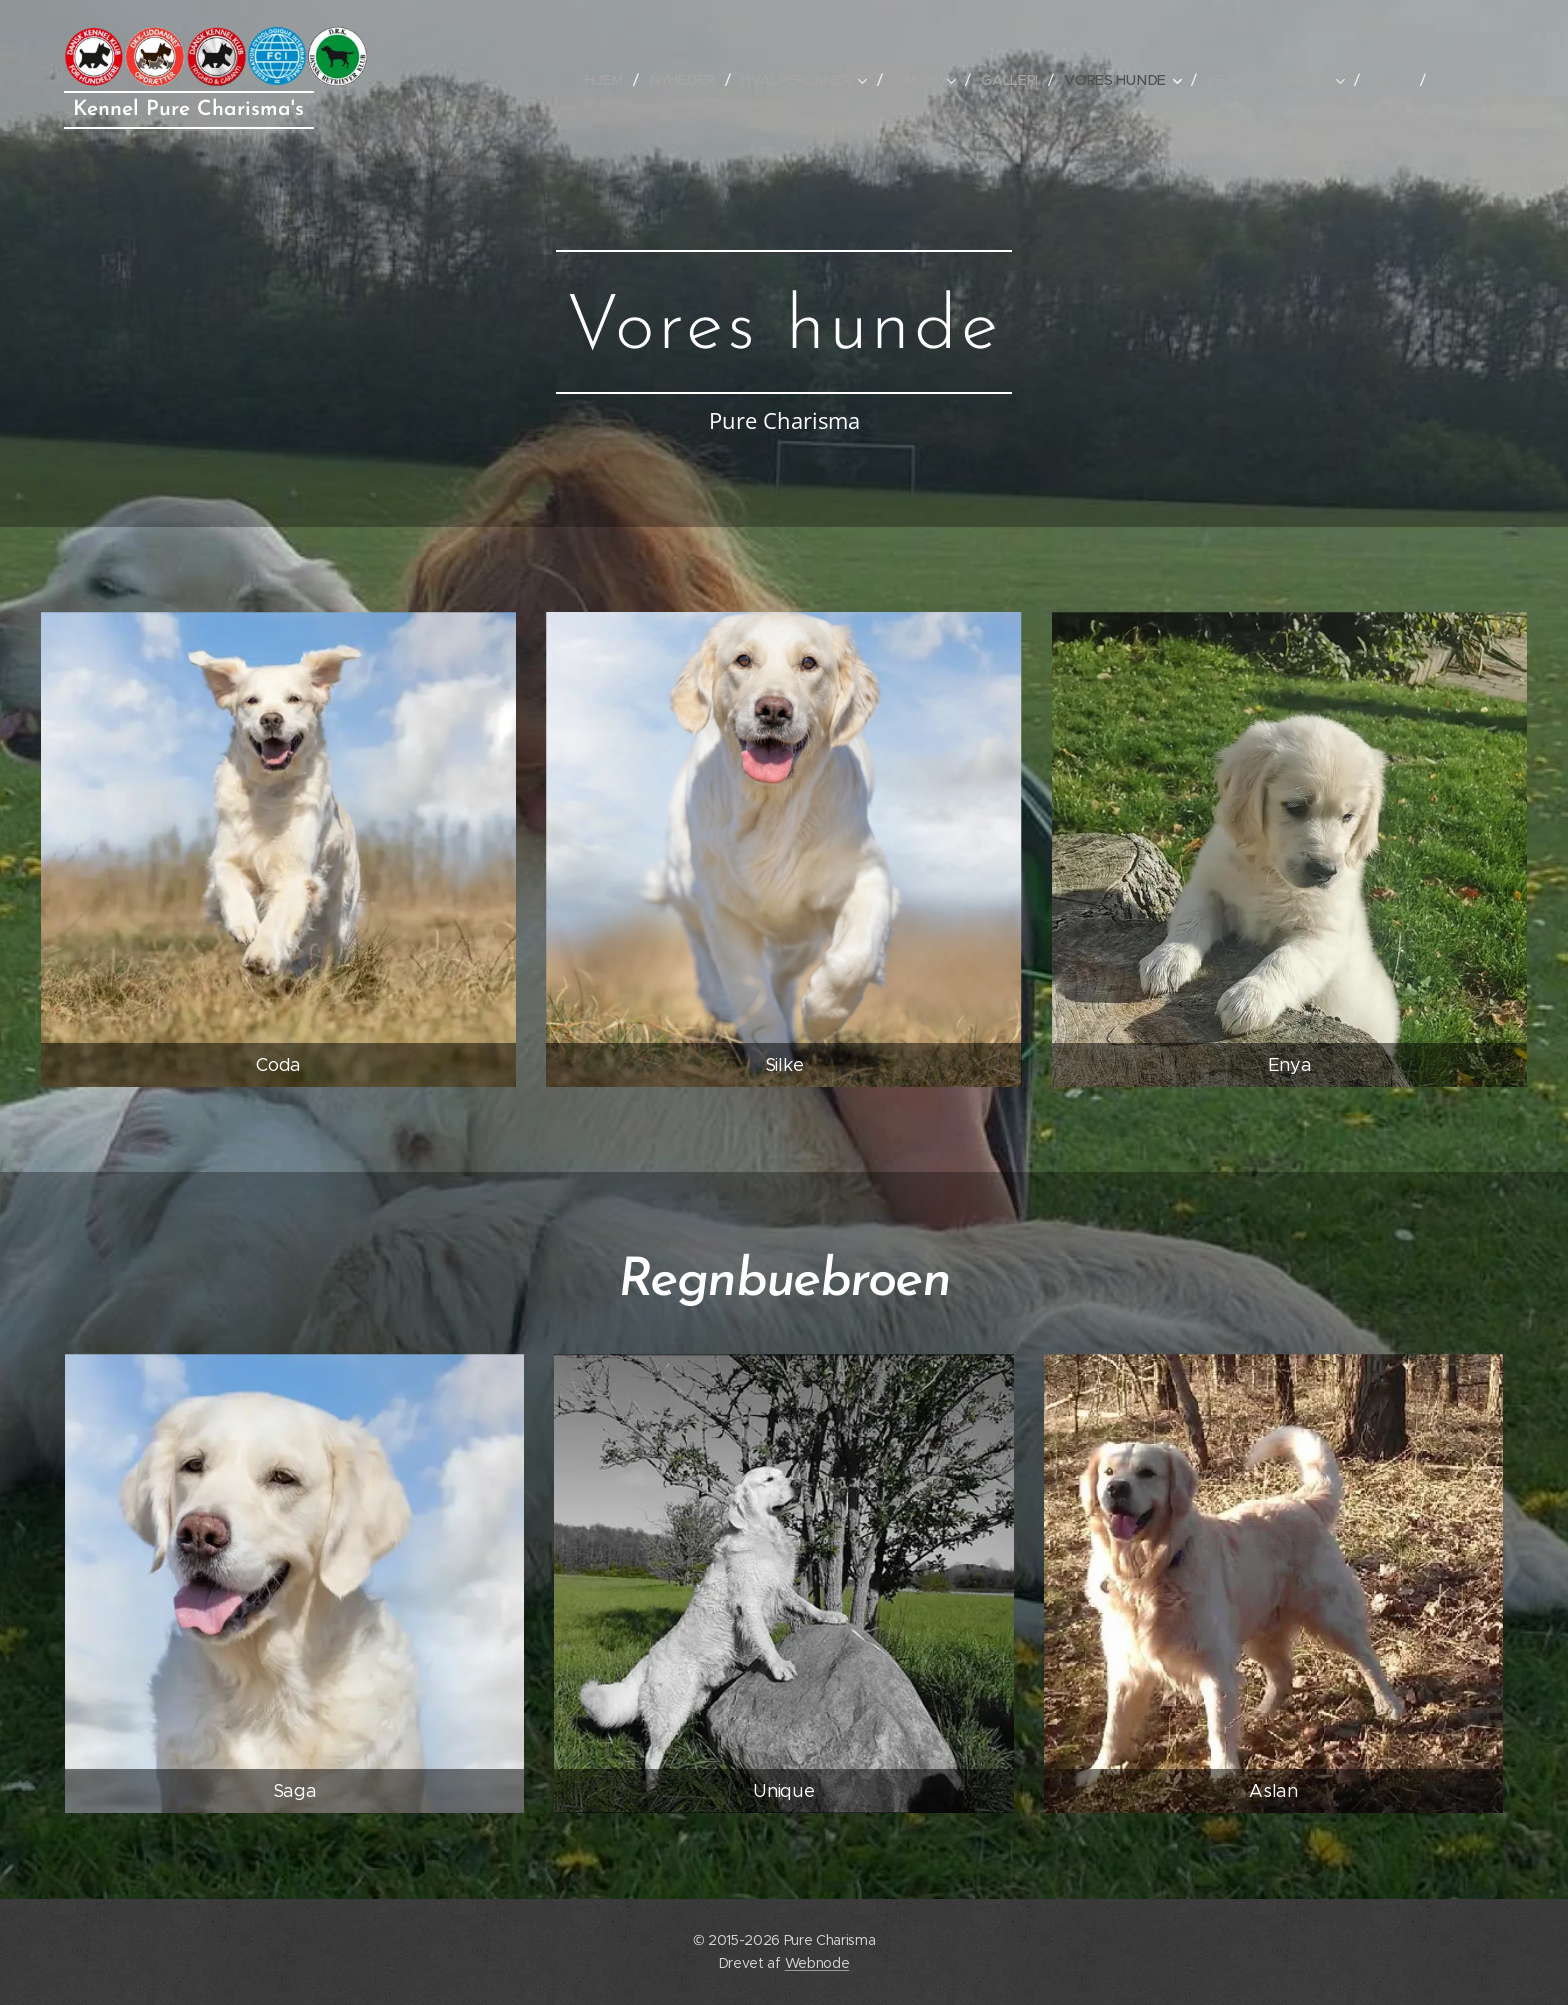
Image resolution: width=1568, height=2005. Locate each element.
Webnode (817, 1963)
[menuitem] (621, 80)
